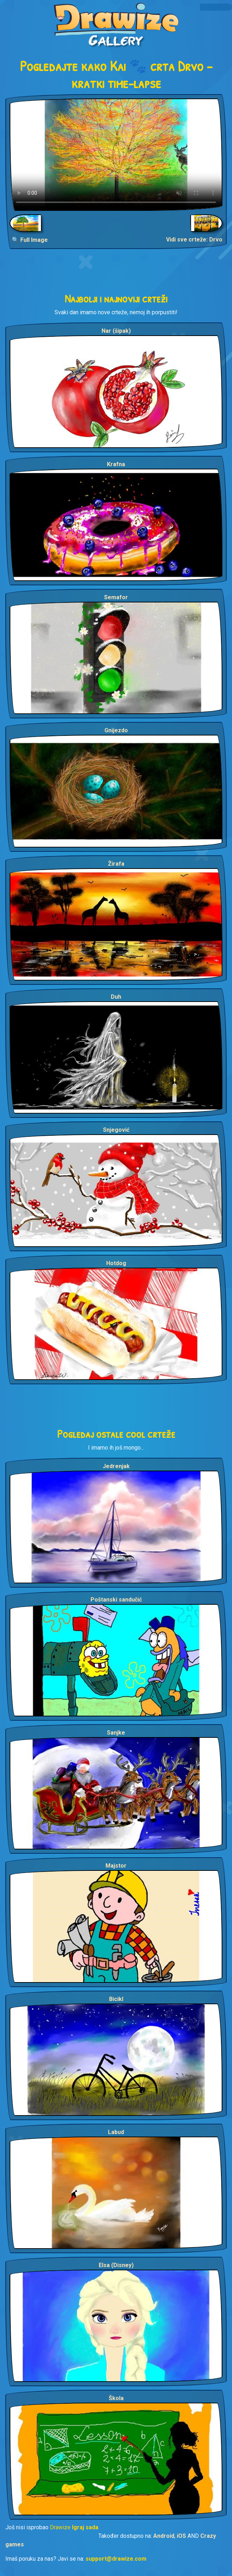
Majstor (116, 1865)
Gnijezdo (116, 730)
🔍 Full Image (30, 239)
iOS (181, 2535)
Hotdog (116, 1263)
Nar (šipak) (116, 330)
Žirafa (116, 863)
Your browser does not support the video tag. (116, 154)
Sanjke (116, 1732)
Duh (116, 996)
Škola (116, 2398)
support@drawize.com (116, 2558)
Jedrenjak (116, 1466)
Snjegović (116, 1129)
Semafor (116, 597)
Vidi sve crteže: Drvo (194, 239)
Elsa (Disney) (116, 2265)
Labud (116, 2132)
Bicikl (116, 1999)
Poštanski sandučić (116, 1599)
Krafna (116, 464)
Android (163, 2535)
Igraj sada (85, 2527)
